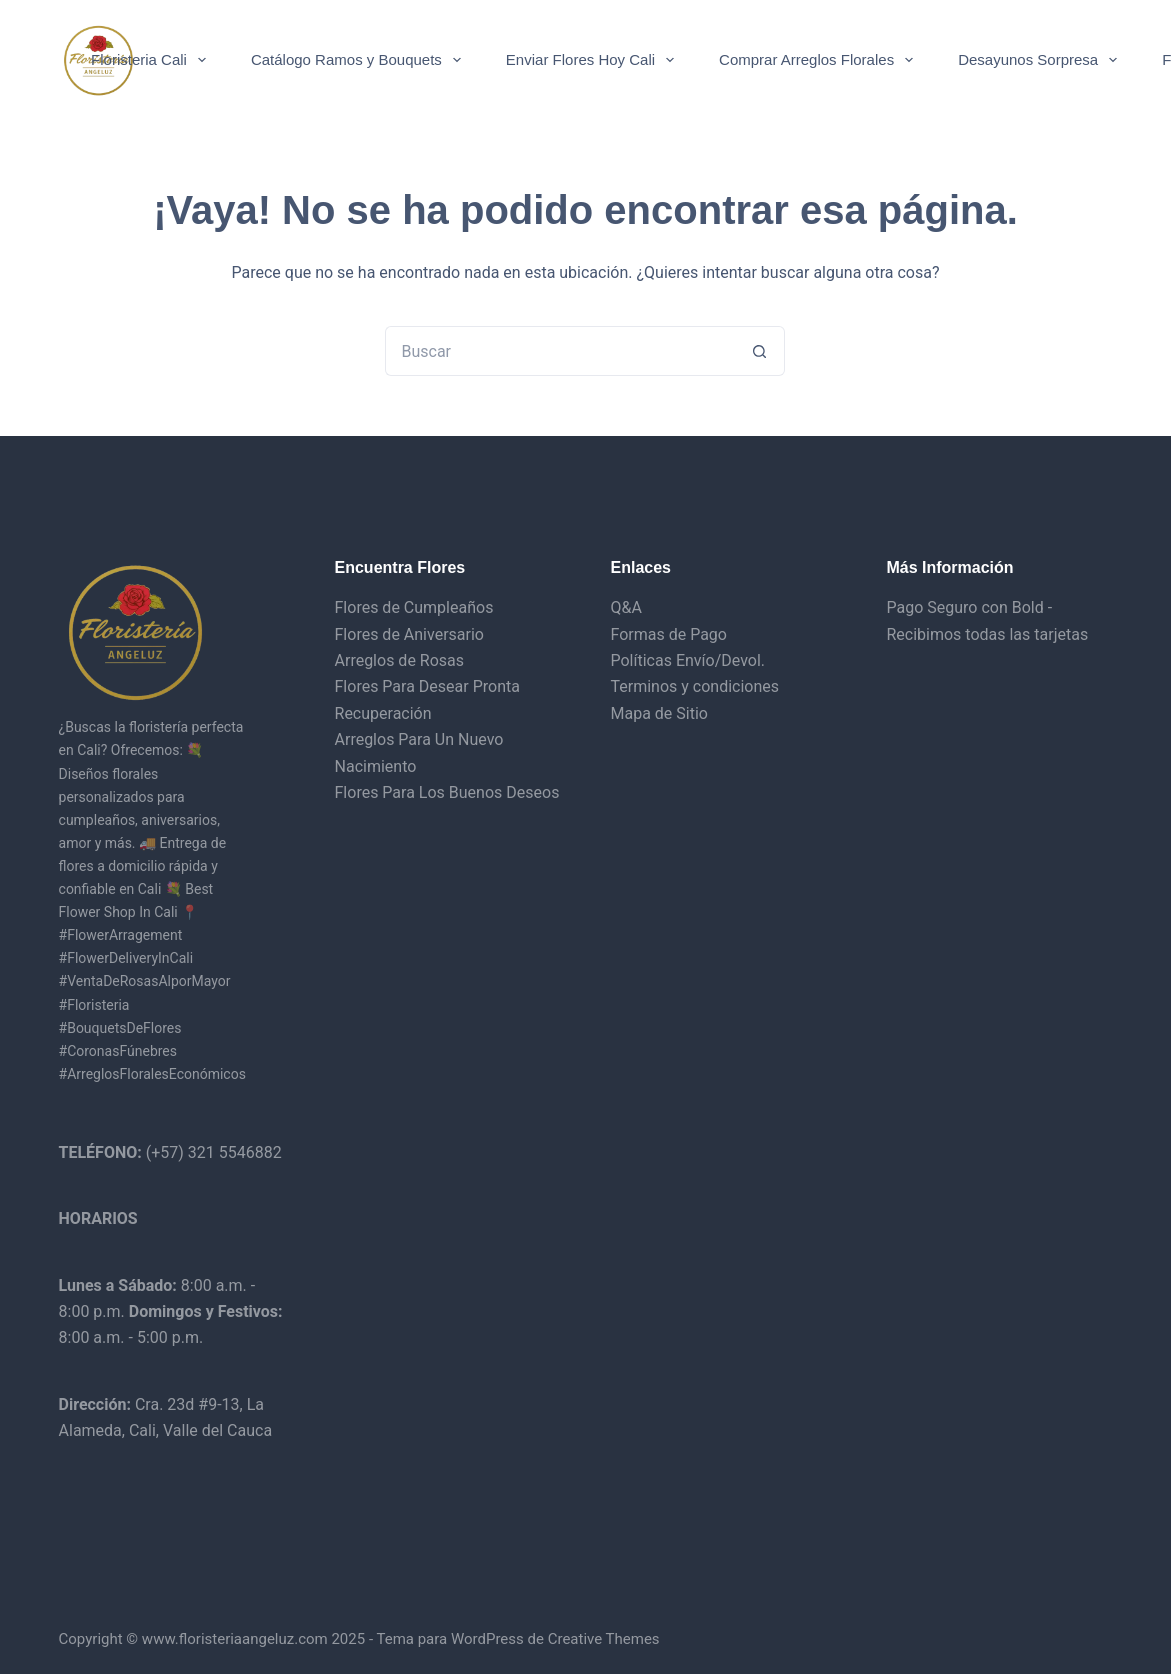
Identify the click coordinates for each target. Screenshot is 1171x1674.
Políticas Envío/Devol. (687, 660)
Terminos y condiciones (694, 686)
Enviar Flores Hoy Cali (594, 60)
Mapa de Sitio (658, 713)
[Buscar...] (560, 351)
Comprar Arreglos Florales (820, 60)
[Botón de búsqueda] (760, 351)
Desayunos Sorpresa (1041, 60)
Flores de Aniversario (409, 634)
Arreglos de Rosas (400, 660)
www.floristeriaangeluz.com (233, 1639)
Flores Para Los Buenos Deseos (447, 792)
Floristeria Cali (152, 60)
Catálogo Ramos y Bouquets (360, 60)
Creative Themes (604, 1639)
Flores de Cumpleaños (414, 607)
